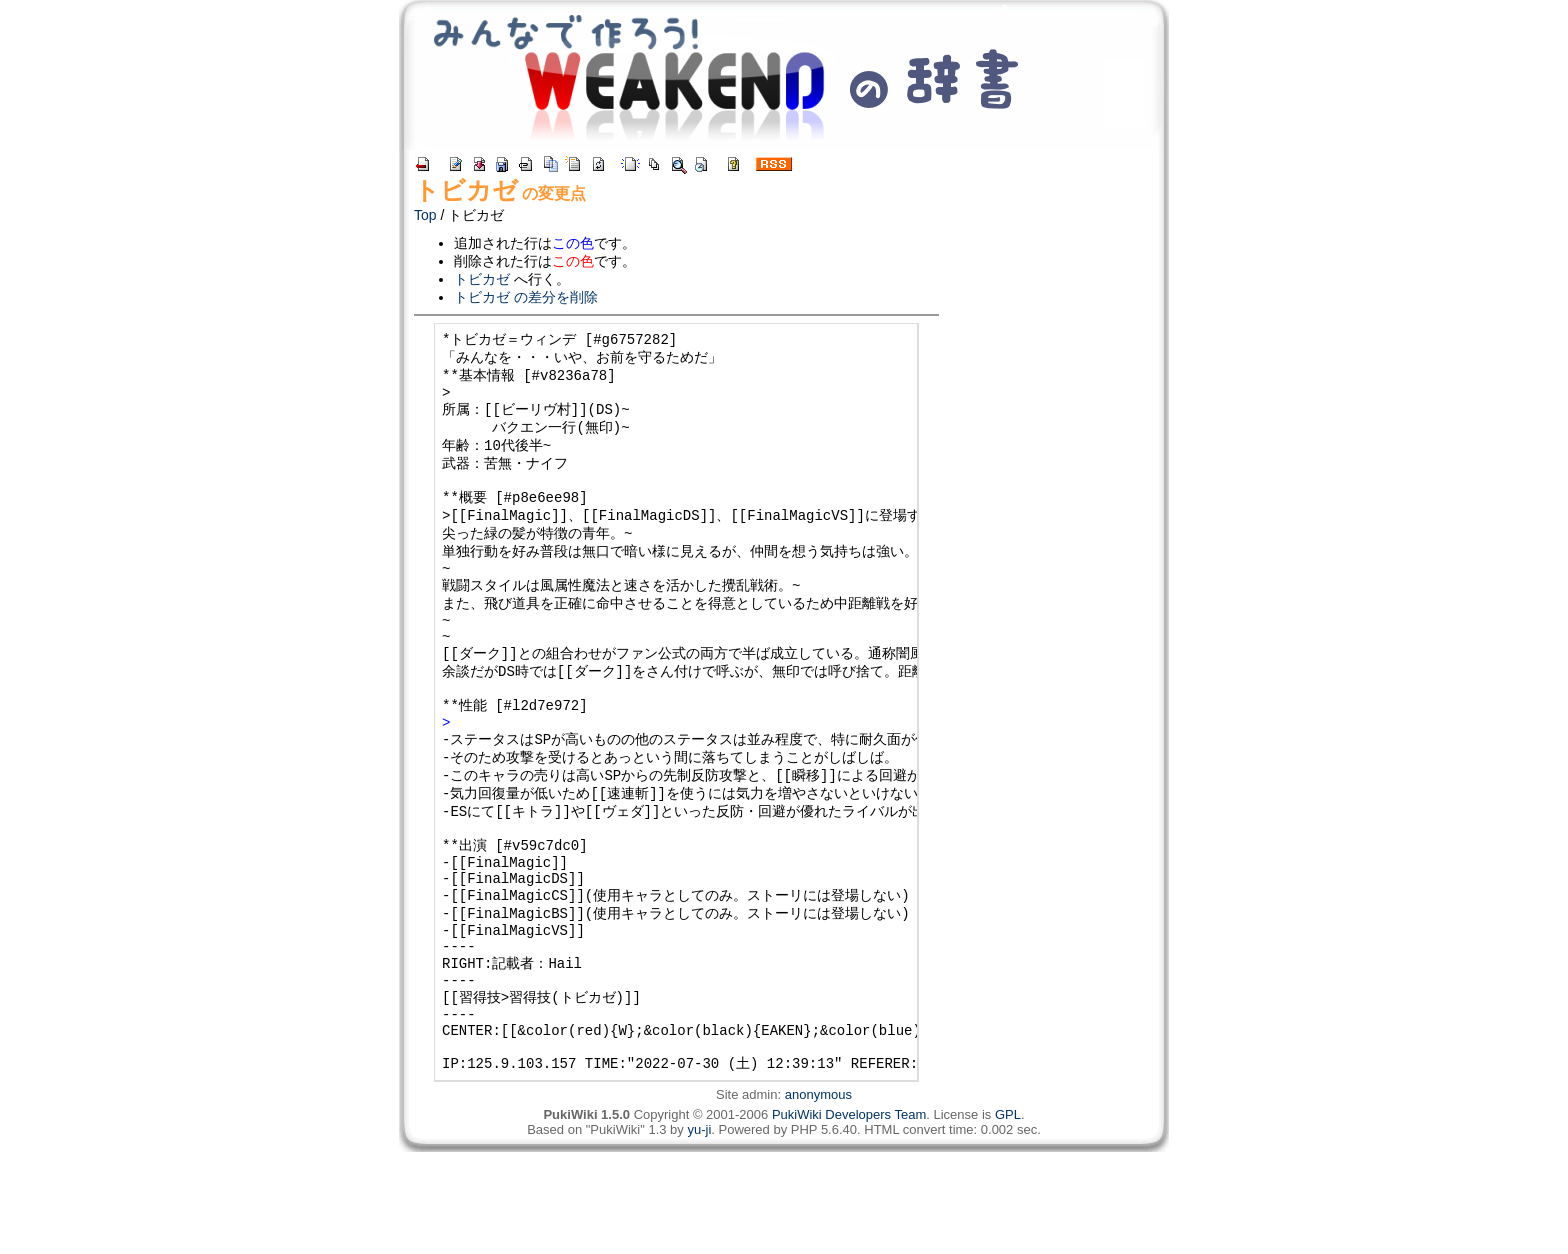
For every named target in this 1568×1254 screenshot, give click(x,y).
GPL (1008, 1216)
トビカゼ (466, 190)
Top (425, 215)
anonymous (818, 1196)
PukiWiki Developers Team (849, 1216)
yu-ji (699, 1231)
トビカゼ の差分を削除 (526, 297)
